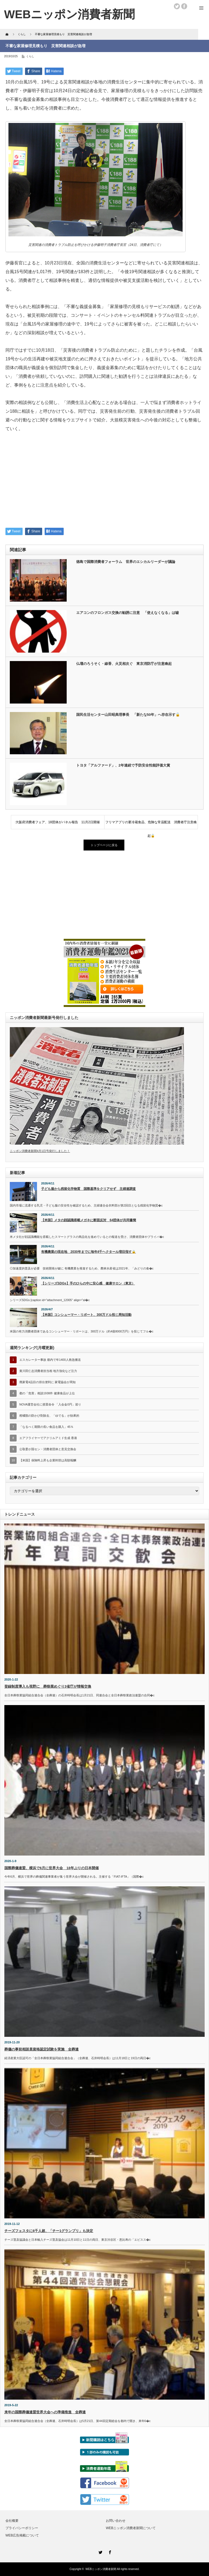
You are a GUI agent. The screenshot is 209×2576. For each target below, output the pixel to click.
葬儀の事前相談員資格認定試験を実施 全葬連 (41, 2049)
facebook (184, 6)
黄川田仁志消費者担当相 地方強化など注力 (48, 1371)
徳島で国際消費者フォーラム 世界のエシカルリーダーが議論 (125, 562)
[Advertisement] (104, 483)
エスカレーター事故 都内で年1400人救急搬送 (50, 1359)
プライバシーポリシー (21, 2528)
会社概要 (12, 2521)
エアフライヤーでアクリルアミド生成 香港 (48, 1438)
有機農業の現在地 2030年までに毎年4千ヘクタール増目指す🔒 (88, 1252)
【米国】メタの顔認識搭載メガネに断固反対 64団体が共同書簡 (88, 1220)
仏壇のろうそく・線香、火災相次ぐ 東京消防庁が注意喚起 (124, 664)
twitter (177, 6)
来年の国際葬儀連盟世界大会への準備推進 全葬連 (45, 2412)
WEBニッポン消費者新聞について (131, 2528)
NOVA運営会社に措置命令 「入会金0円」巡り (50, 1404)
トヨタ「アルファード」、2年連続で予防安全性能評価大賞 (123, 765)
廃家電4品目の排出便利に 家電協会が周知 (47, 1382)
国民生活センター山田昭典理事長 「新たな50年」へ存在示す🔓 (128, 715)
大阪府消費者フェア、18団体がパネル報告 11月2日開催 (58, 822)
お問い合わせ (115, 2521)
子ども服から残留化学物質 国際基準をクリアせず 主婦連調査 (88, 1189)
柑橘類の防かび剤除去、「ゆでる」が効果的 (49, 1415)
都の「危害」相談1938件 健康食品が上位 (47, 1393)
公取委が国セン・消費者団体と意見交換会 (47, 1449)
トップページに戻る (104, 845)
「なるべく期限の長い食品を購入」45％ (46, 1426)
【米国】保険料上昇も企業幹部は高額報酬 (47, 1460)
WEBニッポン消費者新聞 (100, 2569)
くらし (30, 56)
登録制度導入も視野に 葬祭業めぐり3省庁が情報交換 (47, 1686)
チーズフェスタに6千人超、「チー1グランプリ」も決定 (48, 2231)
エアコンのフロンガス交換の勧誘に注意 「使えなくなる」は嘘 (127, 613)
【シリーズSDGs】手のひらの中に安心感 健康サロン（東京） (88, 1283)
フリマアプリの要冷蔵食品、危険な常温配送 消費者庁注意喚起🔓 (151, 824)
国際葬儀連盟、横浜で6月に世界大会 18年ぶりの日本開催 (51, 1868)
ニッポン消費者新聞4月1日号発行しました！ (40, 1151)
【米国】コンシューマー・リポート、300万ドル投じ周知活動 (86, 1315)
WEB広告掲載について (22, 2535)
